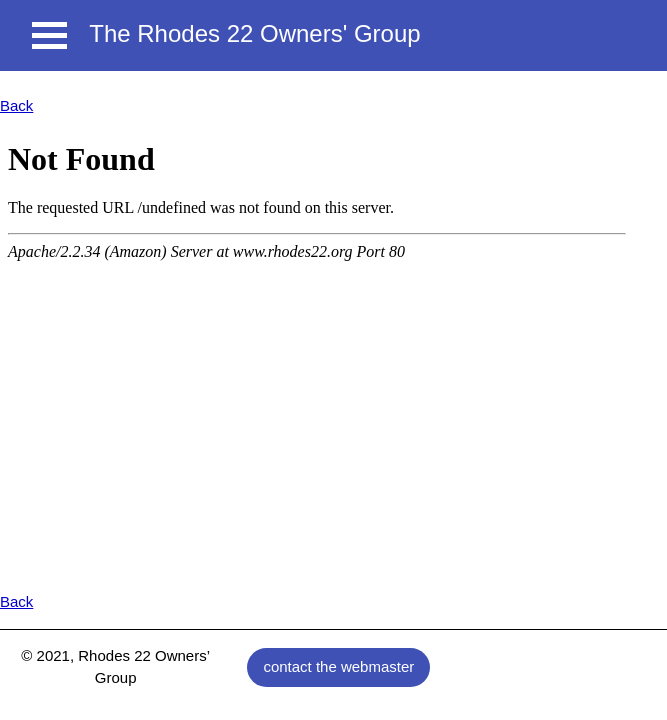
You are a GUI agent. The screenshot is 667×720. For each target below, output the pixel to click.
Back (16, 105)
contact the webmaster (338, 666)
